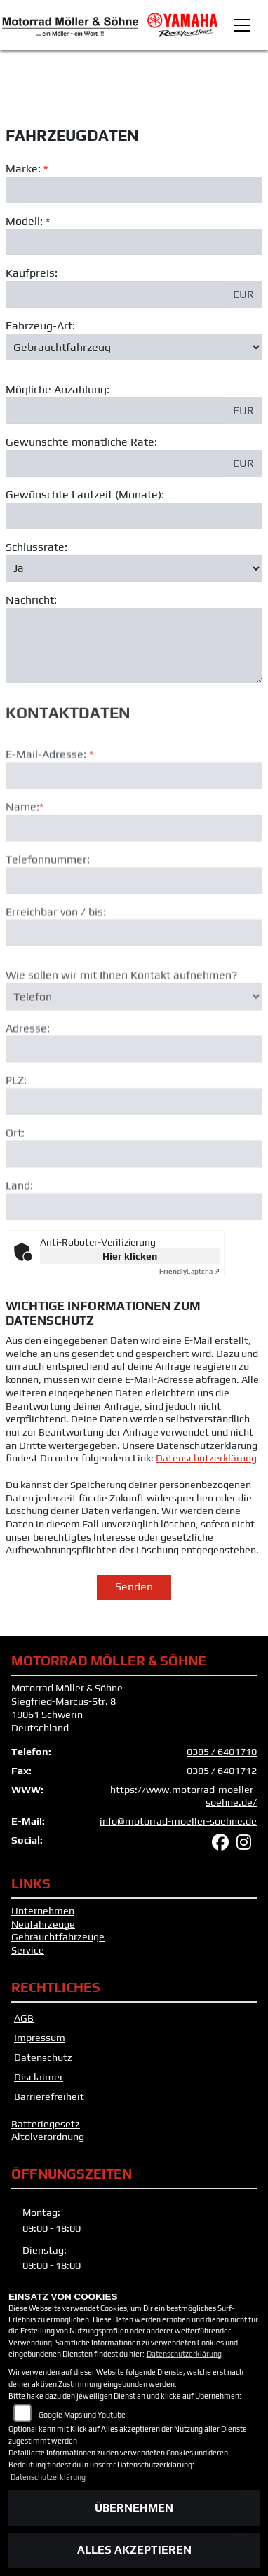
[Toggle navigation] (242, 25)
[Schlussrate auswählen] (134, 568)
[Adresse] (134, 1090)
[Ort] (134, 1196)
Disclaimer (38, 2077)
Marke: (23, 168)
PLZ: (16, 1122)
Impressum (39, 2037)
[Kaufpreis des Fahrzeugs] (115, 295)
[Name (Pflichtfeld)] (134, 870)
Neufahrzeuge (43, 1924)
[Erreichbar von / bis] (134, 974)
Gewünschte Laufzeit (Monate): (85, 494)
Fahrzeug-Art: (40, 326)
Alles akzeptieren (134, 2549)
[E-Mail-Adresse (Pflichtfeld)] (134, 817)
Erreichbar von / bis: (56, 953)
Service (27, 1950)
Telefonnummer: (48, 901)
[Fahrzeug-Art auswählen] (134, 347)
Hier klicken (129, 1256)
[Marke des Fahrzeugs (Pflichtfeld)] (134, 190)
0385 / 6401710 (222, 1751)
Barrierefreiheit (49, 2096)
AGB (24, 2018)
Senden (134, 1586)
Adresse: (28, 1069)
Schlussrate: (36, 547)
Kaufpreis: (32, 273)
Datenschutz (43, 2057)
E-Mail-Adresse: (49, 796)
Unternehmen (42, 1910)
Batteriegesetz (45, 2123)
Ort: (15, 1174)
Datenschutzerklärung (206, 1458)
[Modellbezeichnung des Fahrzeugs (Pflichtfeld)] (134, 242)
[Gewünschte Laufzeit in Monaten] (134, 516)
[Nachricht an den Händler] (134, 645)
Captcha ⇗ (189, 1271)
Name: (22, 848)
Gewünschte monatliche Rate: (81, 442)
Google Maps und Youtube (82, 2415)
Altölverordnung (47, 2136)
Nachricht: (31, 599)
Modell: (24, 221)
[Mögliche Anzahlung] (115, 411)
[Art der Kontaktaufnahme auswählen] (134, 1038)
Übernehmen (134, 2507)
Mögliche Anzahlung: (57, 390)
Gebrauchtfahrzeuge (58, 1936)
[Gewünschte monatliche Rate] (115, 463)
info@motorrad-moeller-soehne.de (178, 1821)
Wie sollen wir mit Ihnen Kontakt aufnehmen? (122, 1016)
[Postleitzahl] (134, 1143)
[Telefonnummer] (134, 921)
